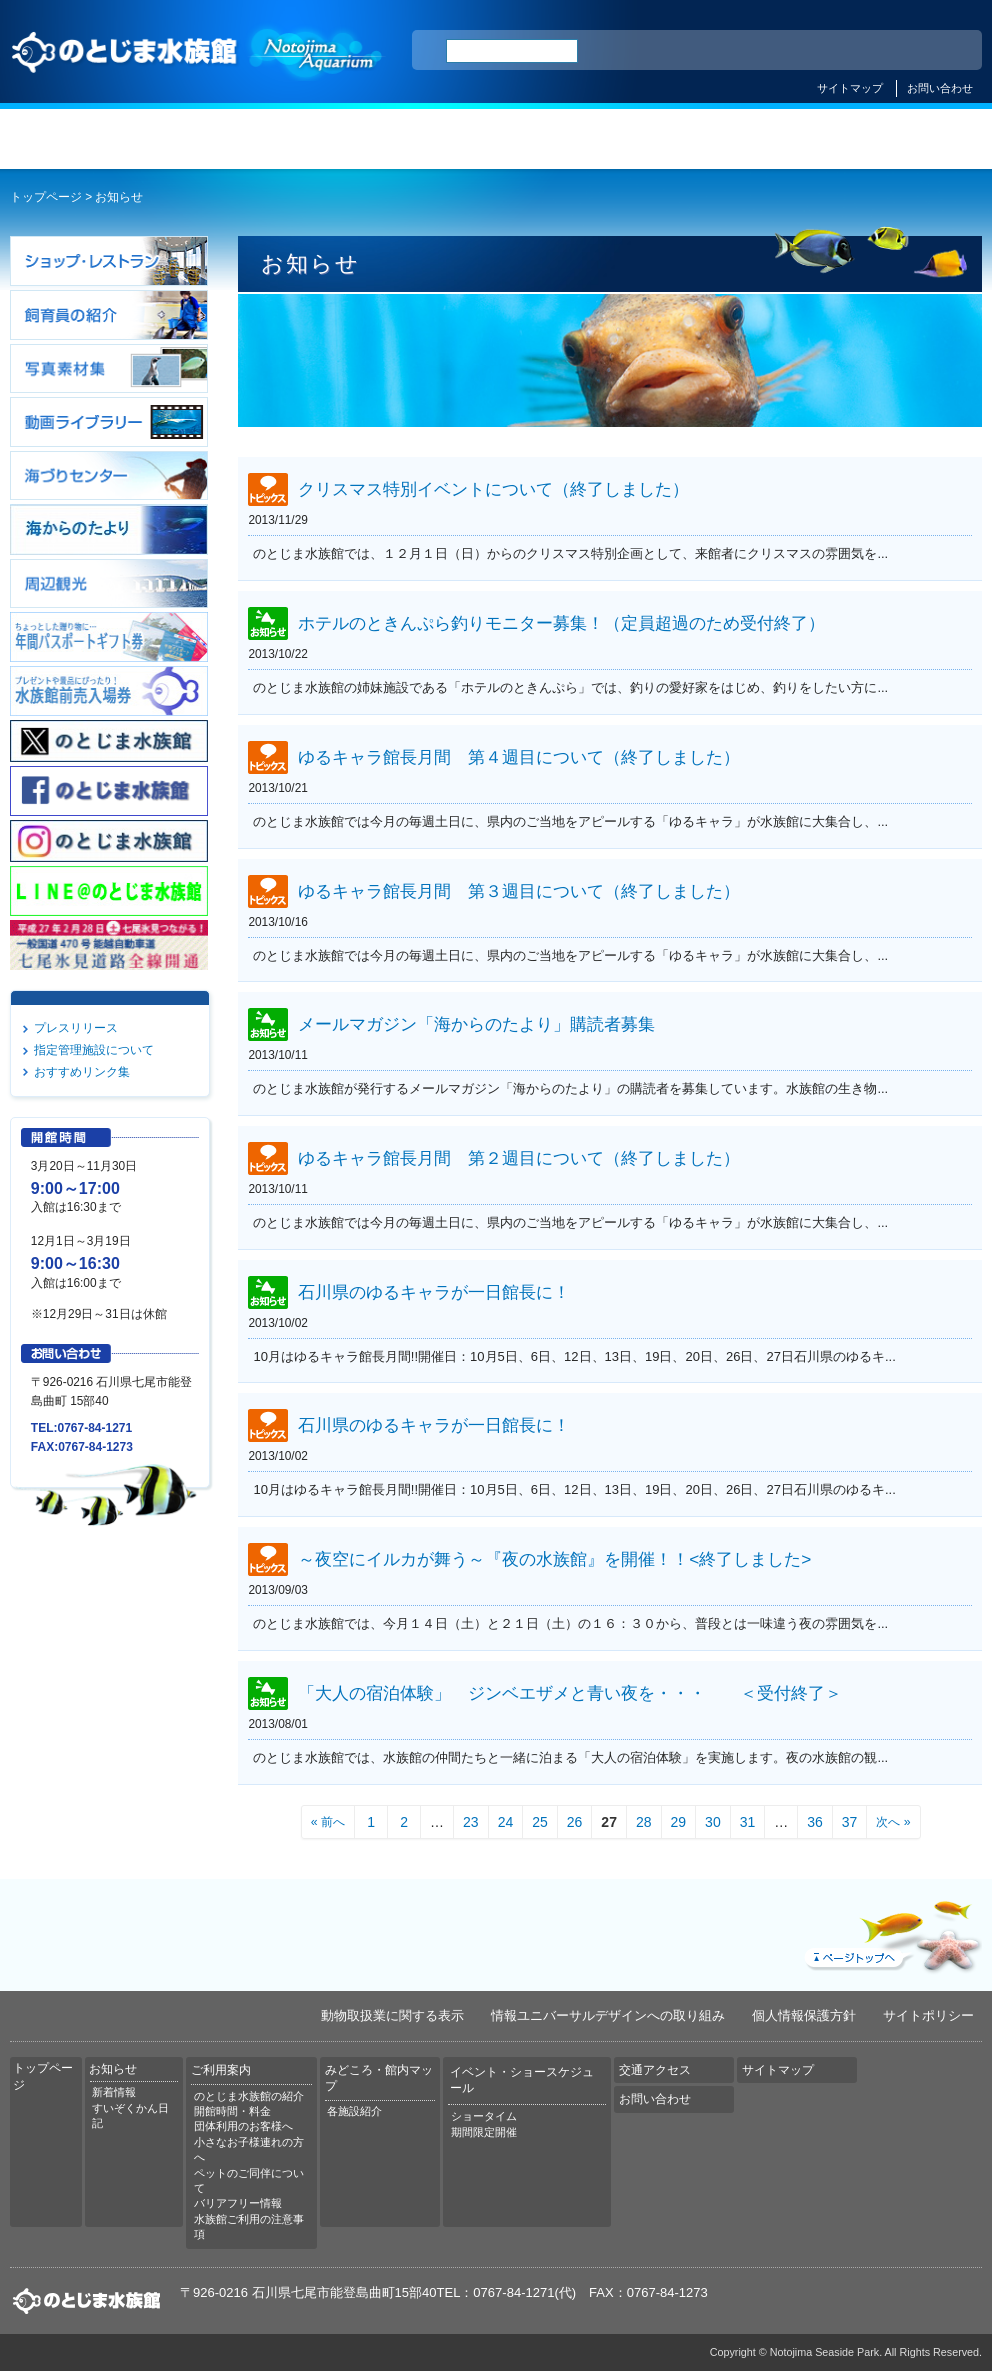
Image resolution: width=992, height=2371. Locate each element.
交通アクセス (908, 139)
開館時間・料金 (232, 2111)
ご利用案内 (413, 139)
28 (644, 1822)
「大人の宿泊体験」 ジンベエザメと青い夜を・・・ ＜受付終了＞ (570, 1693)
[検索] (512, 51)
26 (575, 1822)
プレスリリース (76, 1028)
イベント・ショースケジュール (743, 139)
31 (748, 1822)
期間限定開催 (484, 2132)
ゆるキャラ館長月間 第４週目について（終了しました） (519, 757)
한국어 (944, 51)
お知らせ (247, 139)
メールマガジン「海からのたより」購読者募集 (476, 1025)
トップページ (82, 139)
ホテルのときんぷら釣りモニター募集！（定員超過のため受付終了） (561, 624)
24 (506, 1822)
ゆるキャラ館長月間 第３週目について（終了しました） (519, 891)
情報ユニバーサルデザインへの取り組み (608, 2015)
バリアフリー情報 (238, 2203)
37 (850, 1822)
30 (713, 1822)
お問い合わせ (940, 88)
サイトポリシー (928, 2015)
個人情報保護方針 (804, 2015)
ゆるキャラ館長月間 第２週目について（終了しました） (519, 1158)
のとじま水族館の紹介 (249, 2096)
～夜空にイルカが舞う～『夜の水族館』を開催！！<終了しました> (554, 1560)
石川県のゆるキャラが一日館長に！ (434, 1292)
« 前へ (328, 1822)
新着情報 (114, 2092)
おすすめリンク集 (82, 1072)
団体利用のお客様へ (243, 2126)
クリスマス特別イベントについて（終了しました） (493, 490)
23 (471, 1822)
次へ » (893, 1822)
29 (679, 1822)
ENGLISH (792, 51)
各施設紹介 (354, 2111)
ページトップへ (891, 1932)
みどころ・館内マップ (578, 139)
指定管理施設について (94, 1050)
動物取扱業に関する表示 (392, 2015)
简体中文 (845, 51)
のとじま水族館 (198, 48)
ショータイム (484, 2116)
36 (815, 1822)
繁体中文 (897, 51)
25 (540, 1822)
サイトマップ (850, 88)
